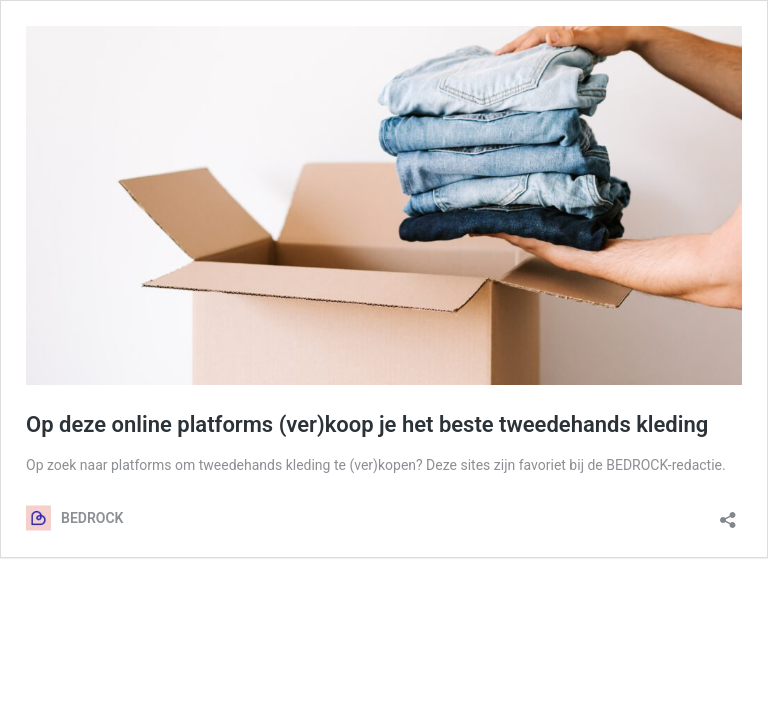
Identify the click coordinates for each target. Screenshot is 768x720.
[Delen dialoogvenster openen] (728, 513)
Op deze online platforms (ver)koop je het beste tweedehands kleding (367, 424)
